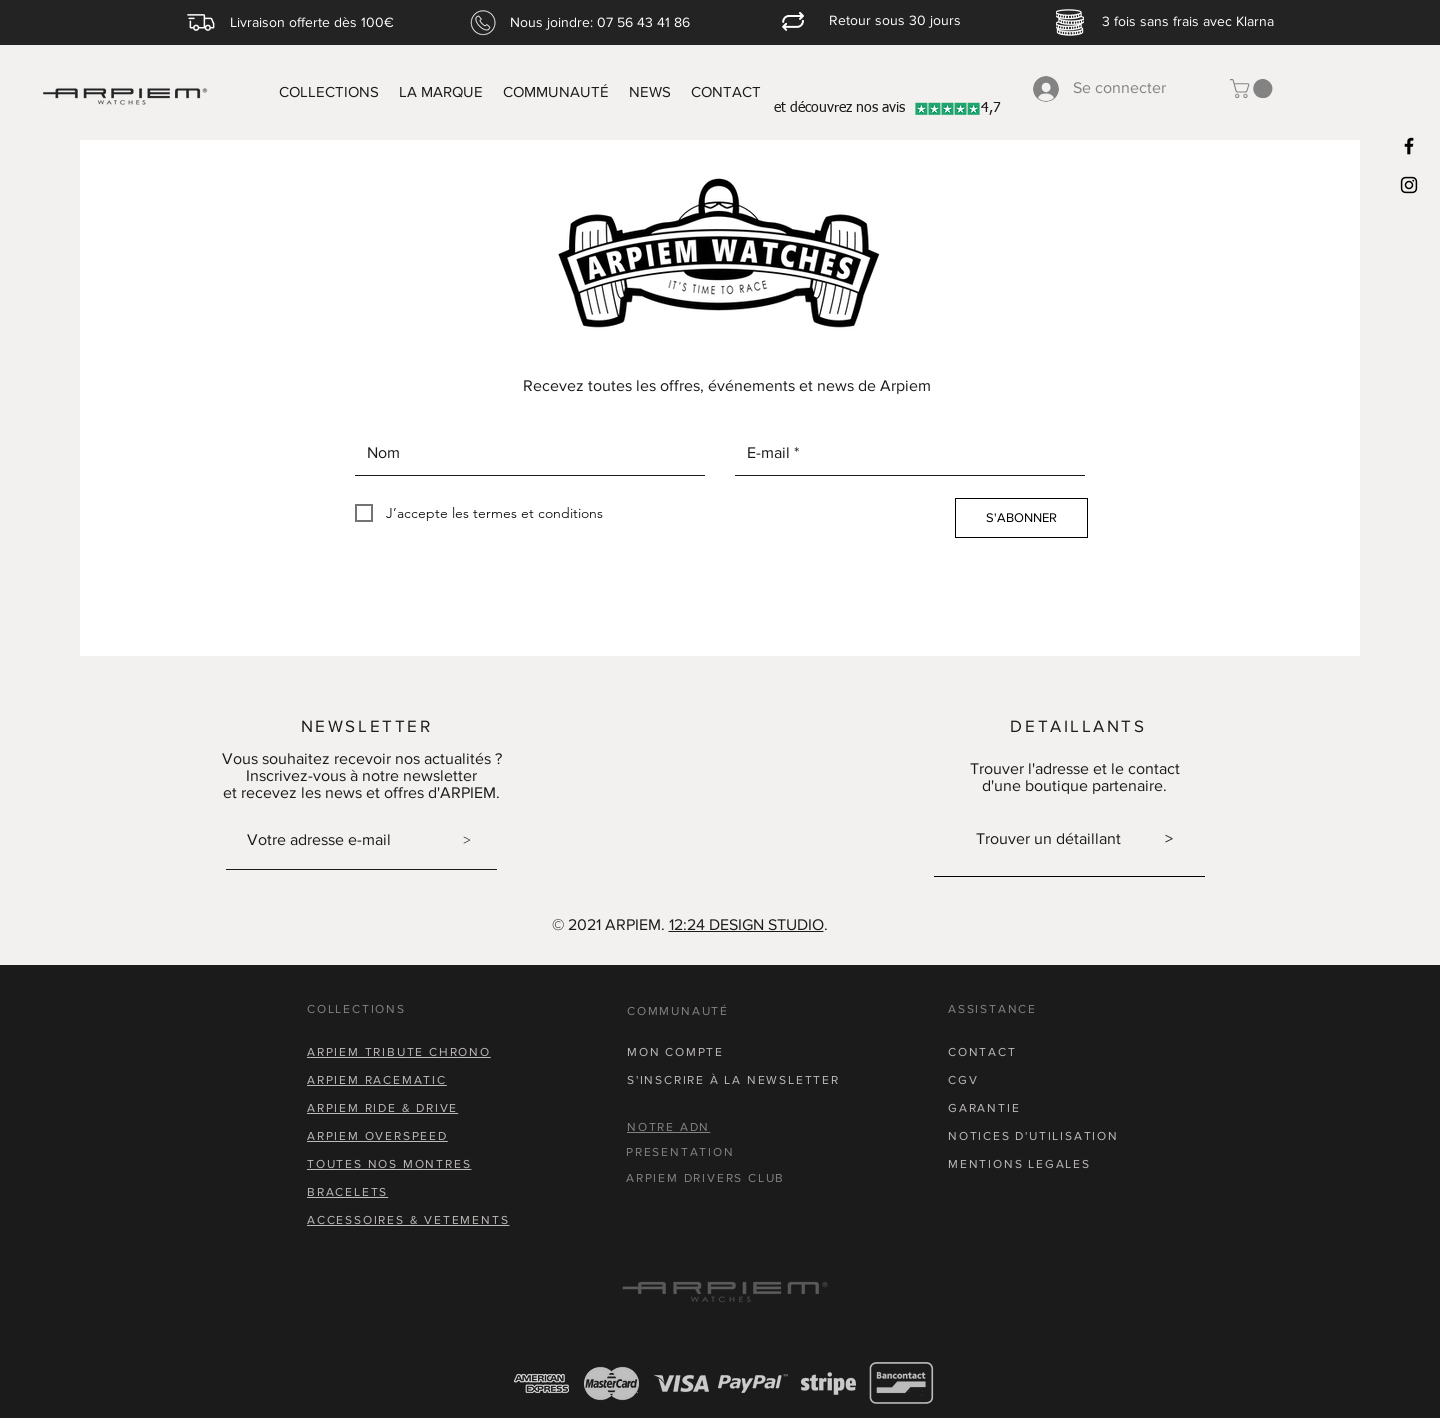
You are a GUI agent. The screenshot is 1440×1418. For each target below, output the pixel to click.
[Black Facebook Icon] (1409, 146)
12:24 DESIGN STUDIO (746, 924)
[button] (1253, 88)
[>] (467, 840)
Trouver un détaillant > (1074, 838)
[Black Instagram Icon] (1409, 185)
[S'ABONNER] (1021, 518)
